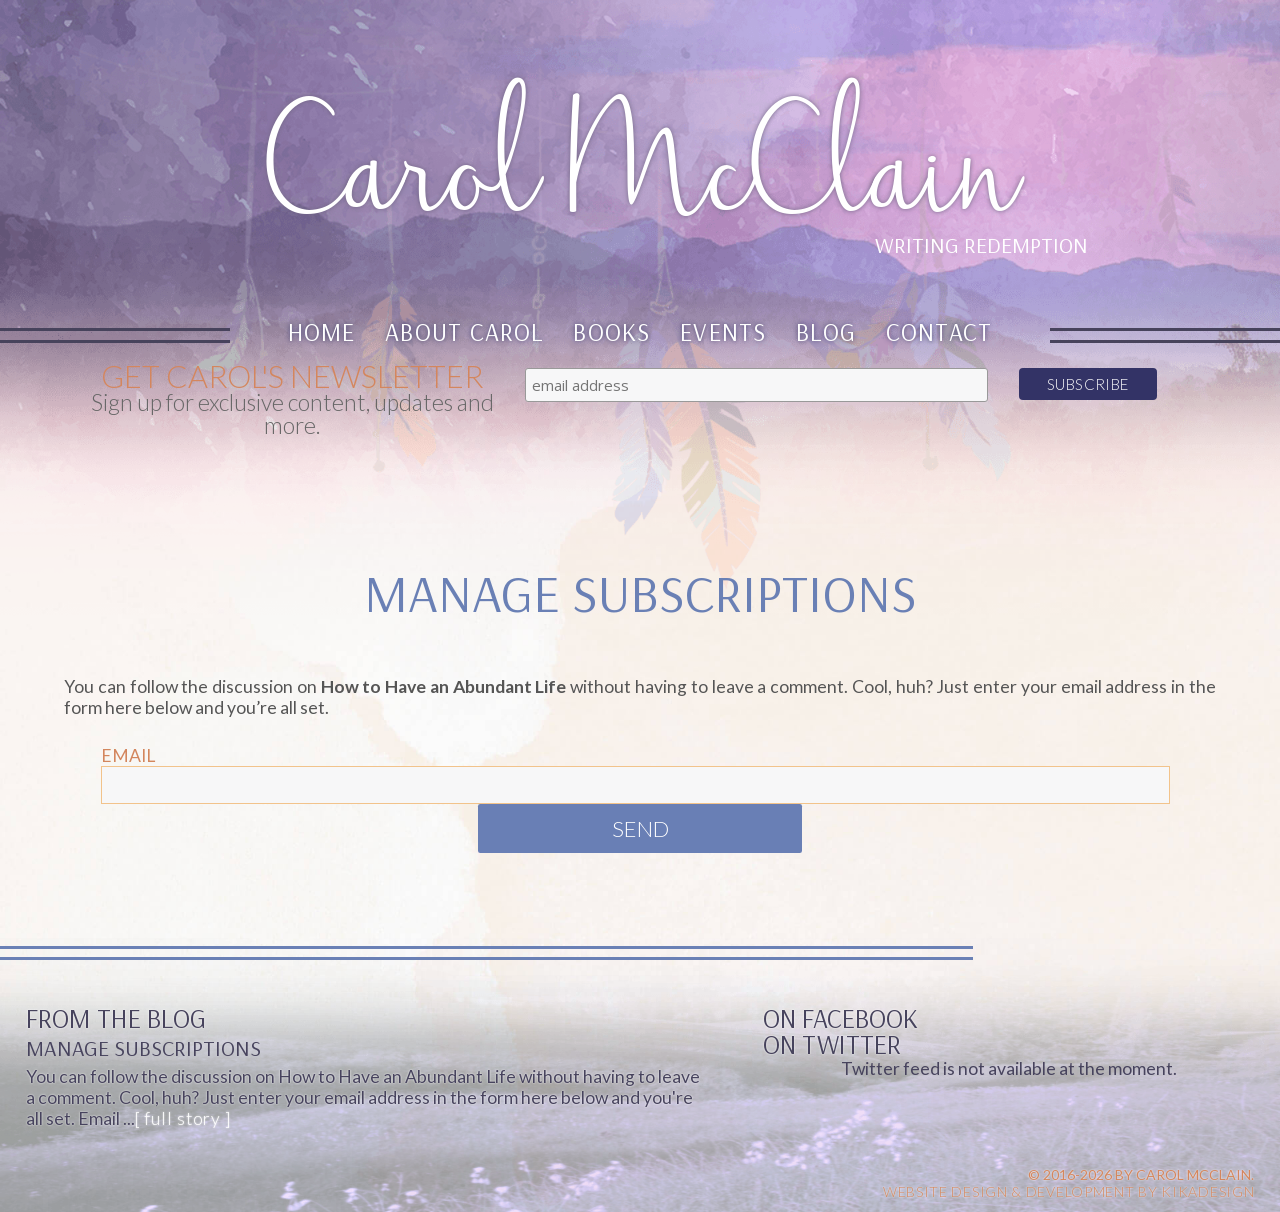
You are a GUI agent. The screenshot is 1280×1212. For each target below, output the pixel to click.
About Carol (464, 331)
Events (723, 331)
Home (322, 331)
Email (128, 755)
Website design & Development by (1069, 1191)
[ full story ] (183, 1118)
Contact (939, 331)
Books (611, 331)
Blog (826, 331)
